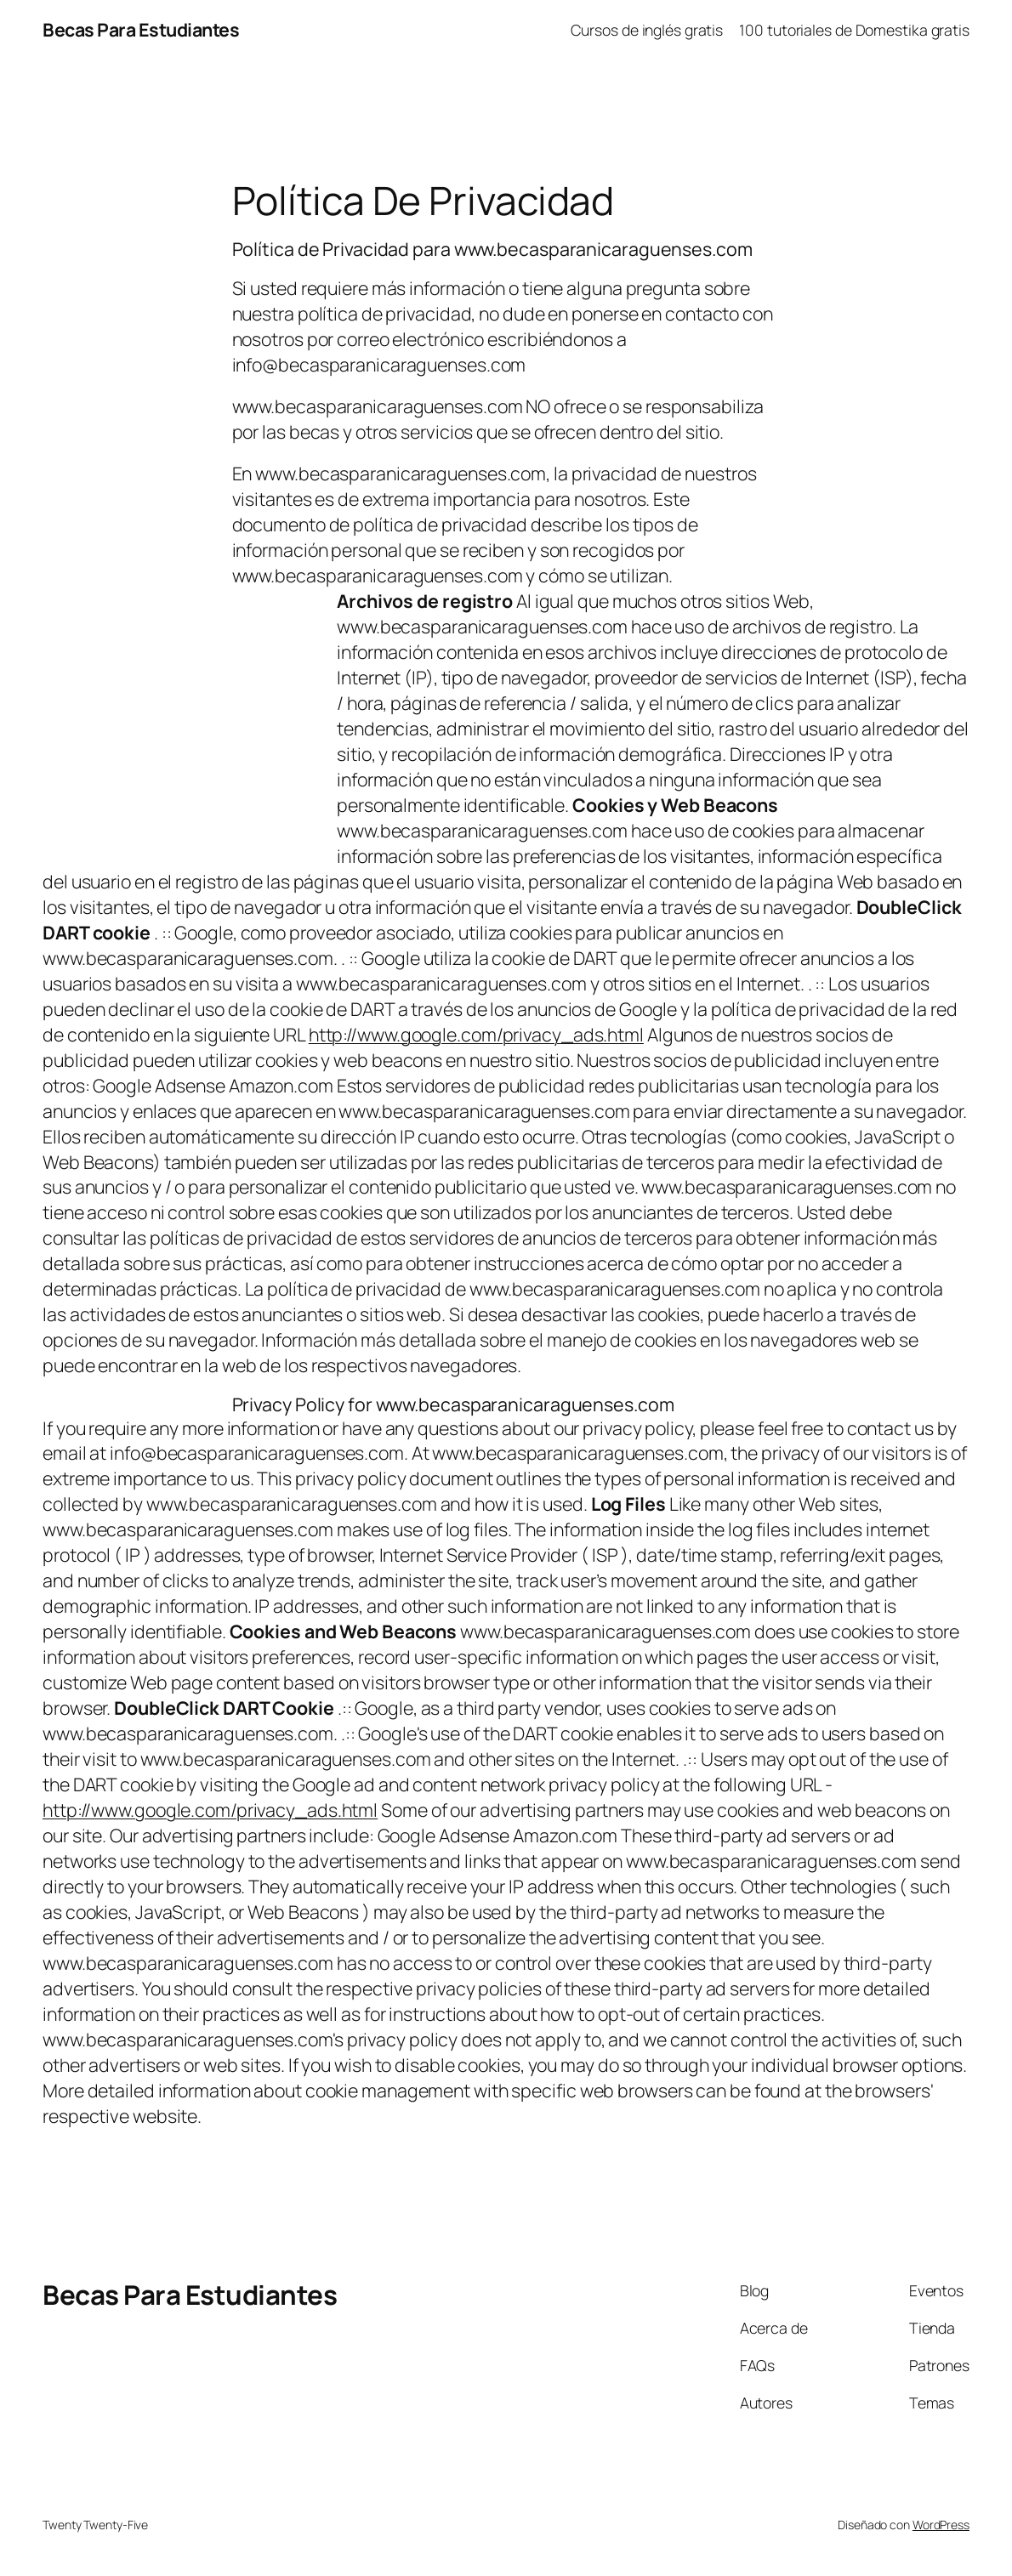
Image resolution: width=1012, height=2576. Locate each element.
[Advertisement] (185, 723)
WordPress (941, 2524)
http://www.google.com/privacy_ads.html (476, 1034)
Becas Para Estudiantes (141, 29)
